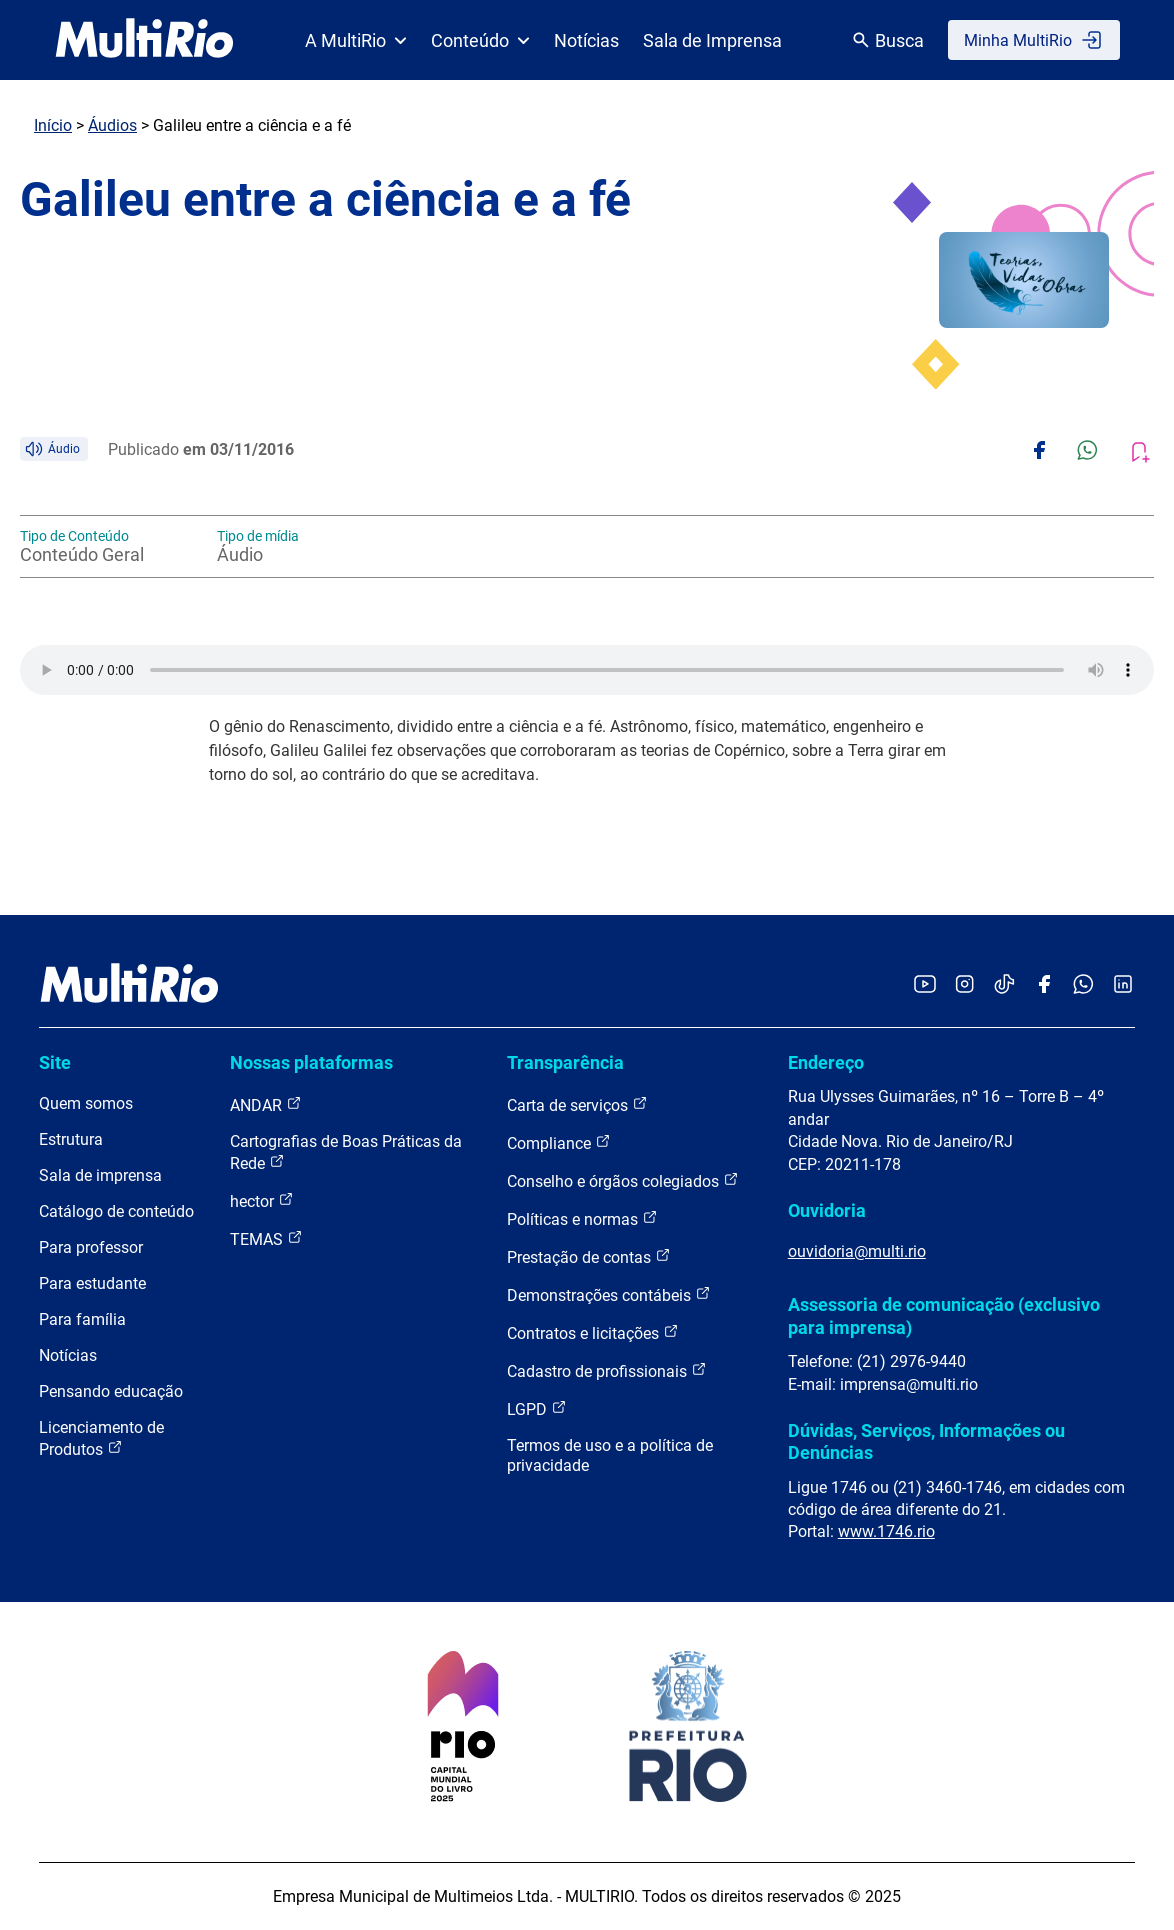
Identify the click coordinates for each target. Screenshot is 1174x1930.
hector (262, 1200)
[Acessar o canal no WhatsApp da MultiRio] (1083, 985)
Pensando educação (111, 1391)
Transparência (565, 1062)
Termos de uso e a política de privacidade (610, 1455)
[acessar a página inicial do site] (144, 40)
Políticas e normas (582, 1218)
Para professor (91, 1247)
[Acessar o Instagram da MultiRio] (964, 985)
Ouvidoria (827, 1210)
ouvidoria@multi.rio (857, 1251)
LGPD (537, 1408)
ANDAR (266, 1104)
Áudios (112, 125)
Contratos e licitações (593, 1332)
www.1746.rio (886, 1531)
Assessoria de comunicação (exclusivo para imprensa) (944, 1315)
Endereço (826, 1062)
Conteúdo (480, 40)
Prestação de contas (589, 1256)
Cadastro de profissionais (607, 1370)
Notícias (586, 40)
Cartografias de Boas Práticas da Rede (346, 1152)
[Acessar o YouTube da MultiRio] (925, 985)
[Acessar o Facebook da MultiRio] (1044, 985)
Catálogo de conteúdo (116, 1211)
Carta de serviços (577, 1104)
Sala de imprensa (100, 1175)
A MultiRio (356, 40)
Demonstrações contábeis (609, 1294)
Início (53, 125)
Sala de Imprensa (712, 40)
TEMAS (266, 1238)
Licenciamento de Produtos (101, 1438)
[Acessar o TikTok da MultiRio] (1004, 985)
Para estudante (92, 1283)
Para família (82, 1319)
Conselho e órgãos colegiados (623, 1180)
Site (55, 1062)
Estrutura (71, 1139)
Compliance (559, 1142)
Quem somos (86, 1103)
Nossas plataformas (311, 1062)
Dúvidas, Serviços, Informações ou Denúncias (926, 1441)
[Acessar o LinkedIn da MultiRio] (1123, 985)
